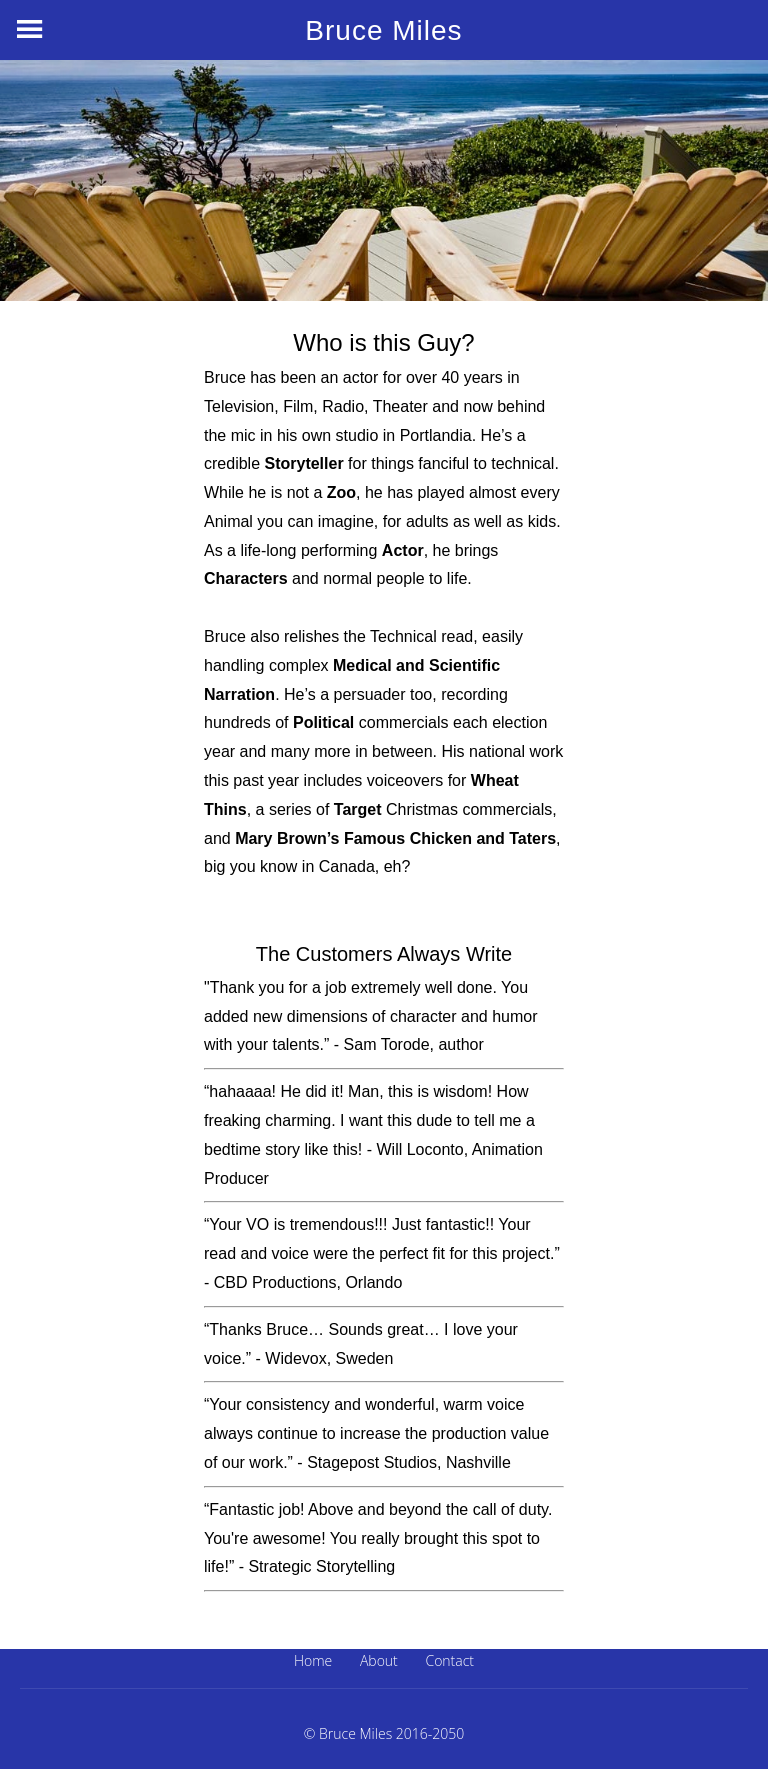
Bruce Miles (383, 31)
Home (313, 1660)
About (379, 1660)
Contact (449, 1660)
